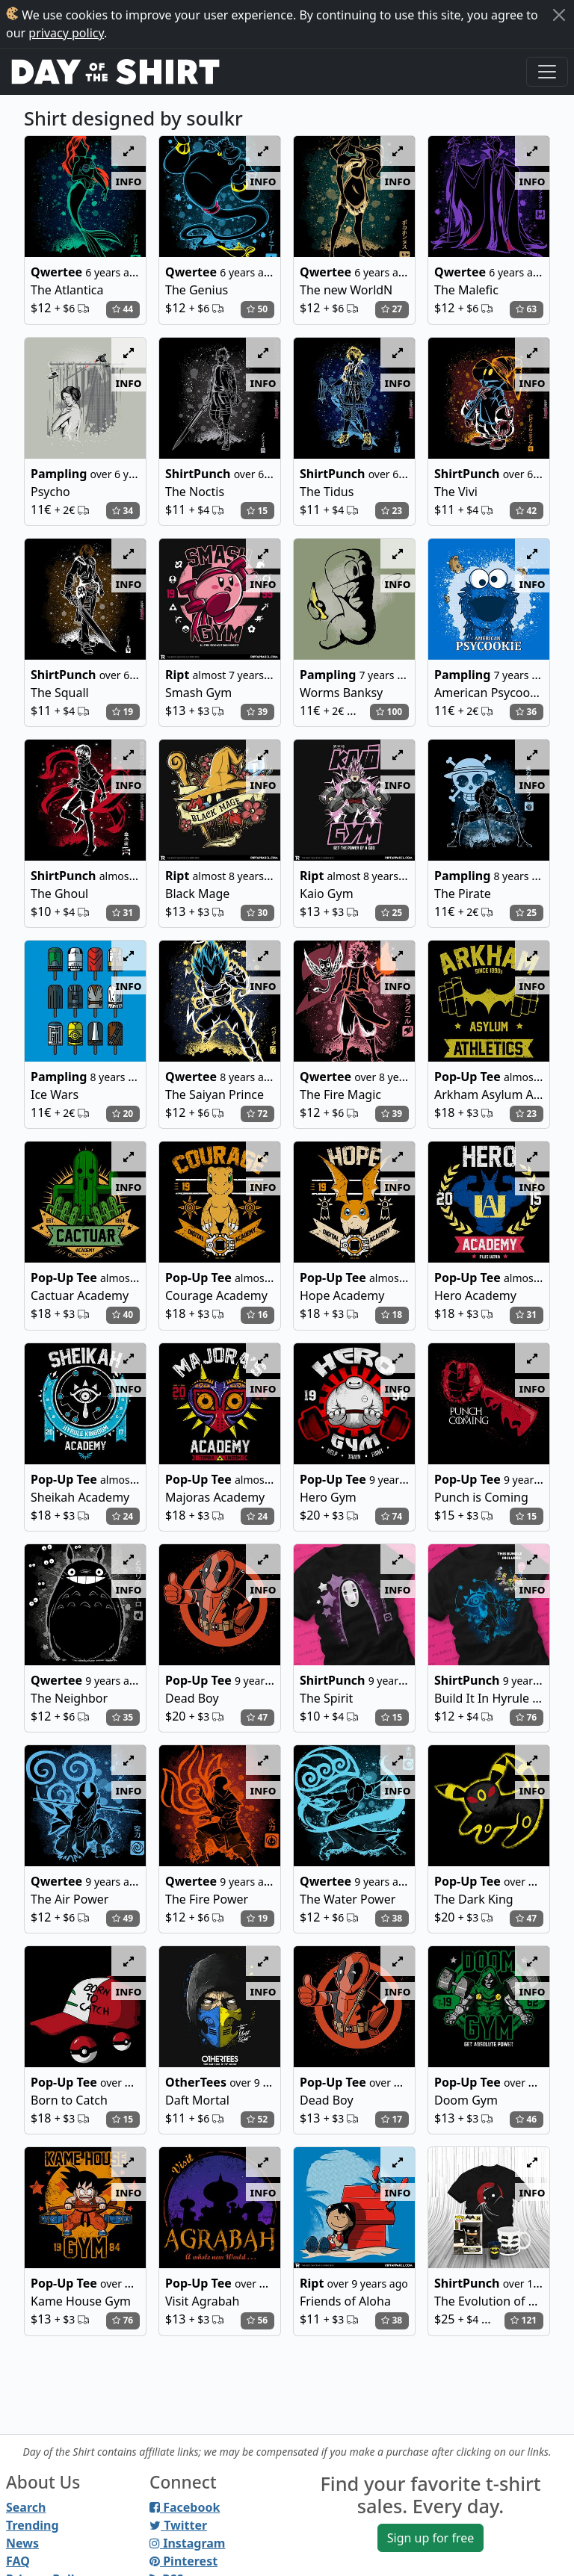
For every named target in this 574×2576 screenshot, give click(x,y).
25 (391, 912)
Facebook (184, 2507)
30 (257, 912)
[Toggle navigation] (547, 72)
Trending (32, 2525)
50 (257, 309)
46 (526, 2119)
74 (391, 1516)
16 (257, 1314)
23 (391, 510)
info (129, 181)
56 (257, 2320)
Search (26, 2507)
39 (257, 711)
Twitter (178, 2525)
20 (122, 1113)
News (22, 2543)
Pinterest (183, 2561)
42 (526, 510)
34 (122, 510)
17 (391, 2119)
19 (122, 711)
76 (526, 1717)
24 (122, 1516)
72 (257, 1113)
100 (389, 711)
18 (391, 1314)
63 (526, 309)
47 (257, 1717)
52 (257, 2119)
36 (526, 711)
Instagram (187, 2543)
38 (391, 1918)
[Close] (559, 15)
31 (122, 912)
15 (257, 510)
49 (122, 1918)
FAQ (18, 2561)
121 (523, 2320)
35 (122, 1717)
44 (122, 309)
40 (122, 1314)
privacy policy (66, 33)
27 (391, 309)
